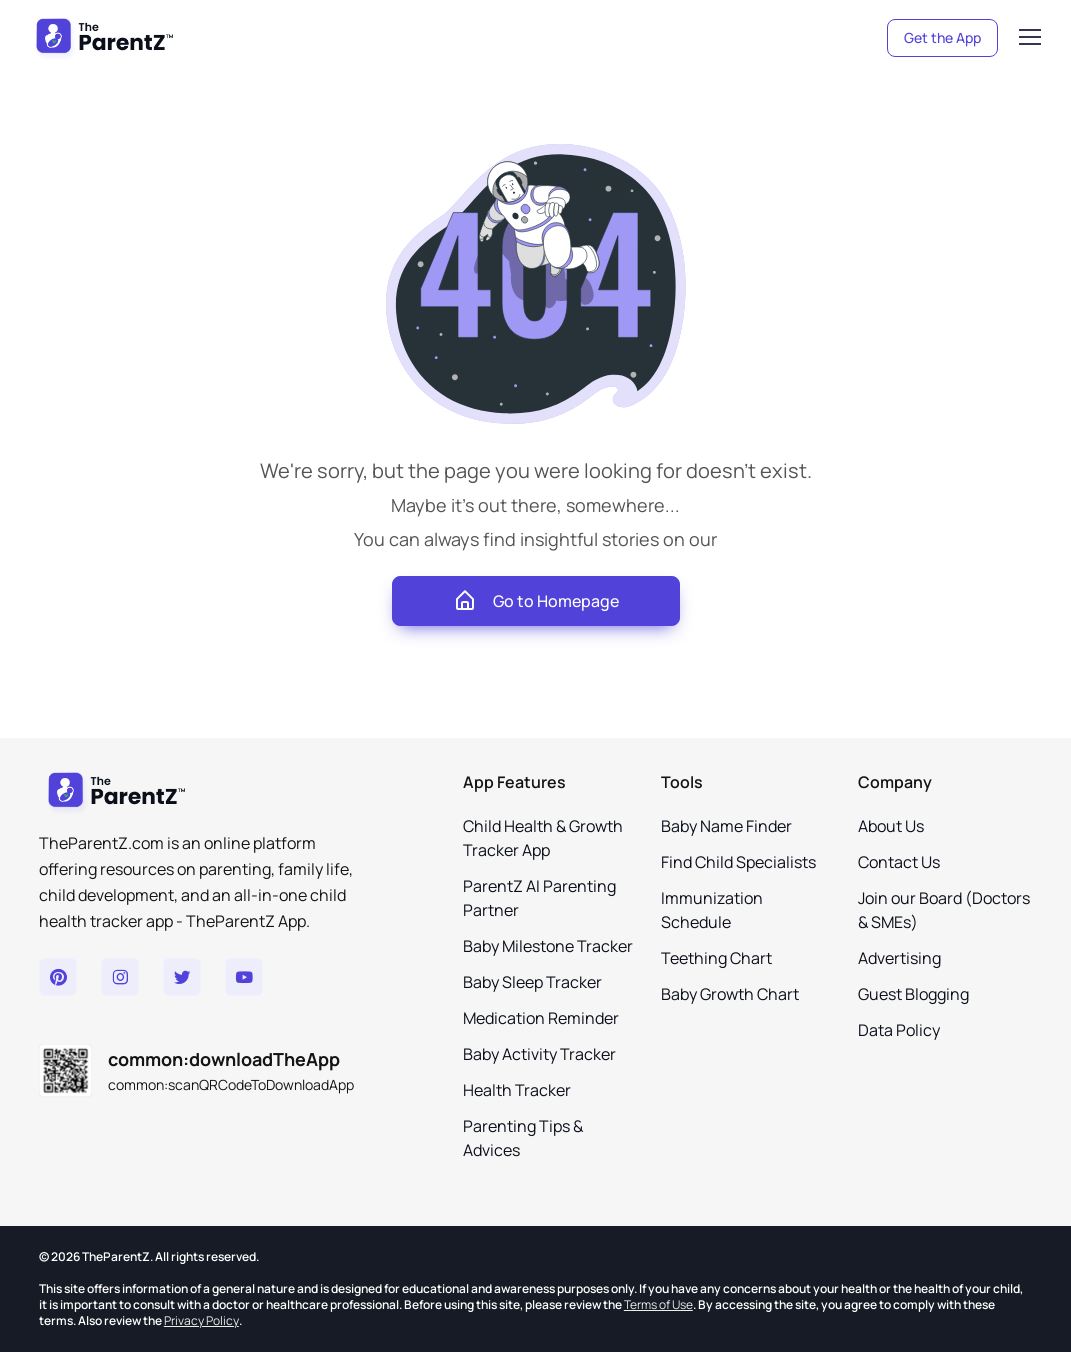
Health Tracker (517, 1090)
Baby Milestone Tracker (548, 946)
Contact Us (899, 862)
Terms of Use (658, 1304)
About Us (891, 826)
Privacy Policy (201, 1320)
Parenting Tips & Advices (523, 1138)
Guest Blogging (913, 994)
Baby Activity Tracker (539, 1054)
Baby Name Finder (726, 826)
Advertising (899, 958)
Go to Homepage (536, 601)
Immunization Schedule (712, 910)
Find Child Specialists (738, 862)
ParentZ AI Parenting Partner (539, 898)
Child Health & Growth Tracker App (543, 838)
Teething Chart (716, 958)
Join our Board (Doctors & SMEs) (944, 910)
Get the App (942, 37)
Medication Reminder (541, 1018)
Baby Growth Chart (730, 994)
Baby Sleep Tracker (532, 982)
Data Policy (899, 1030)
